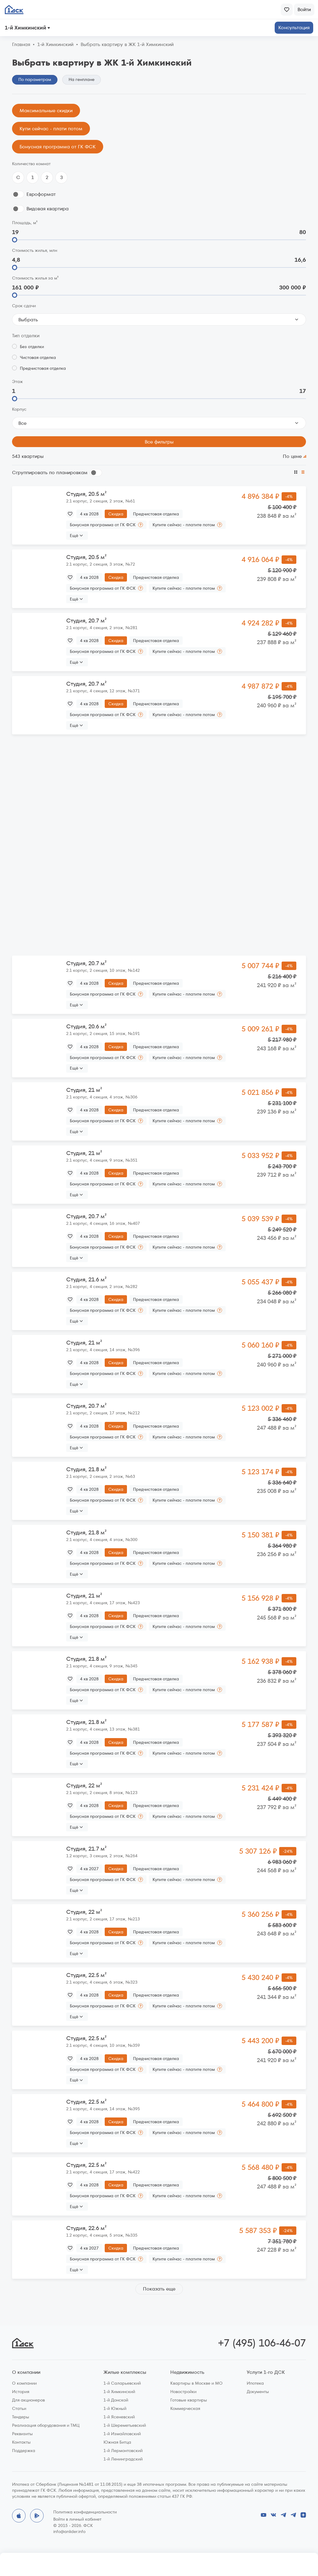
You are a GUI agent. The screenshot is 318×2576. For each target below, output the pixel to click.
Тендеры (20, 2417)
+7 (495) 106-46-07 (262, 2343)
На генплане (81, 79)
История (20, 2392)
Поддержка (23, 2451)
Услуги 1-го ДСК (266, 2372)
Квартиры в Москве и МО (196, 2383)
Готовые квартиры (188, 2400)
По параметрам (34, 79)
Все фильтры (159, 441)
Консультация (294, 27)
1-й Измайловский (122, 2434)
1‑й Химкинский (55, 45)
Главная (21, 45)
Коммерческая (185, 2408)
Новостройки (183, 2392)
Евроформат (41, 194)
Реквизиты (22, 2434)
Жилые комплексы (124, 2372)
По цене (292, 456)
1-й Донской (115, 2400)
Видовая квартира (47, 208)
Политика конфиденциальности (85, 2512)
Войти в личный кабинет (77, 2519)
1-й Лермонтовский (123, 2451)
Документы (258, 2392)
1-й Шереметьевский (124, 2425)
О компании (26, 2372)
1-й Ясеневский (119, 2417)
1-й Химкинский (119, 2392)
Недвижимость (187, 2372)
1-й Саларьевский (122, 2383)
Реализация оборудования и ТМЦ (45, 2425)
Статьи (19, 2408)
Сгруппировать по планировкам (50, 472)
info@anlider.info (69, 2531)
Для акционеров (28, 2400)
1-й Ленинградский (123, 2459)
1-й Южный (114, 2408)
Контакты (21, 2442)
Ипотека (255, 2383)
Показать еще (159, 2288)
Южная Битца (117, 2442)
